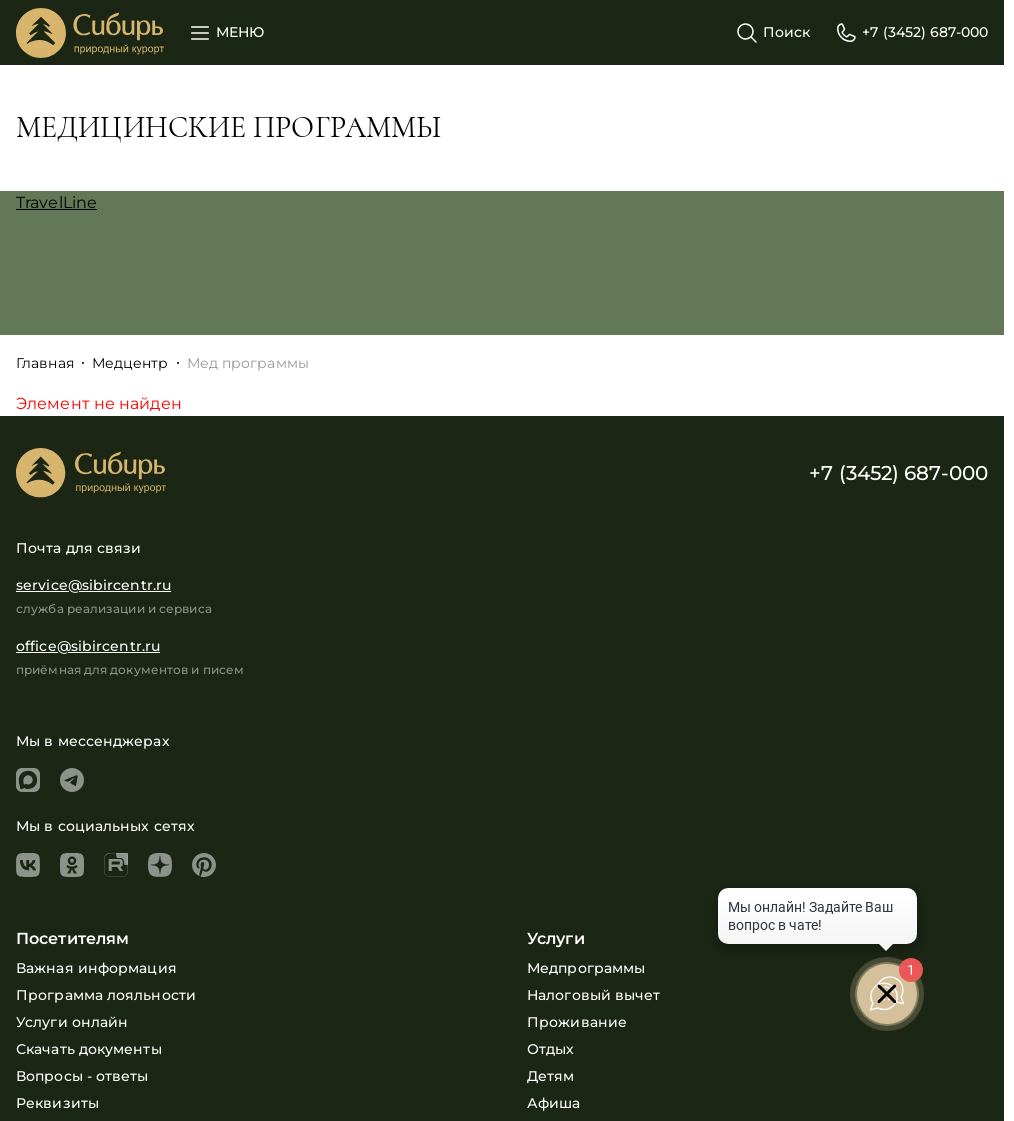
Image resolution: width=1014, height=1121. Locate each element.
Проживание (577, 1022)
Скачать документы (89, 1049)
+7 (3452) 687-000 (898, 473)
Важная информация (96, 968)
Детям (551, 1076)
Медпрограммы (586, 968)
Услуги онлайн (72, 1022)
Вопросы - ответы (82, 1076)
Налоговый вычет (594, 995)
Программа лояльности (106, 995)
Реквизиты (57, 1103)
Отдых (551, 1049)
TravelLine (56, 202)
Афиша (554, 1103)
